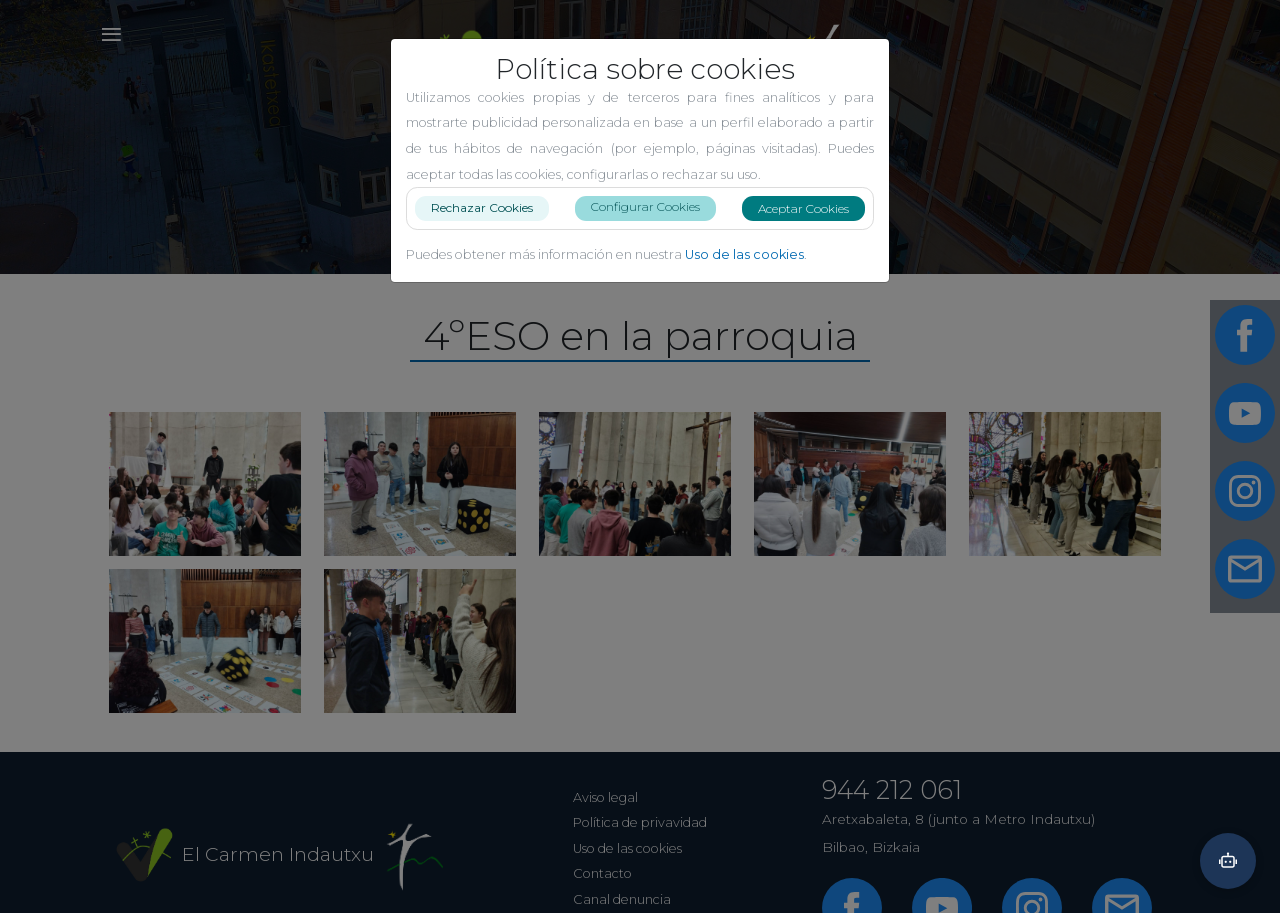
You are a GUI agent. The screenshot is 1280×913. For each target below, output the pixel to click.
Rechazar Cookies (482, 207)
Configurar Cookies (645, 206)
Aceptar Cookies (803, 208)
